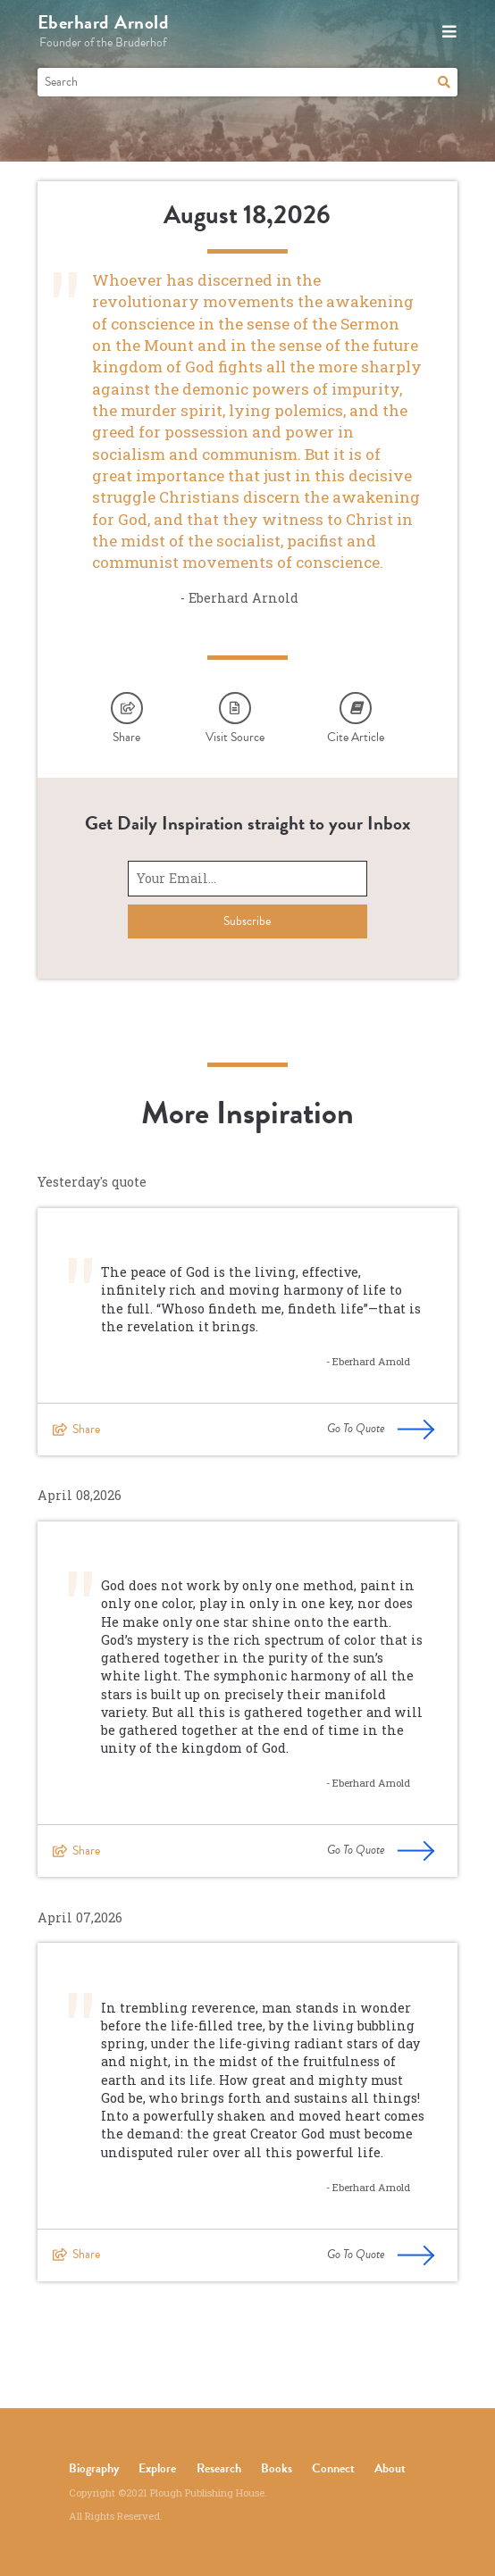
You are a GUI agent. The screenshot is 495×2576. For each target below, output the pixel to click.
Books (276, 2468)
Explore (157, 2468)
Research (219, 2468)
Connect (333, 2468)
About (390, 2468)
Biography (94, 2468)
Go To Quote (380, 1429)
